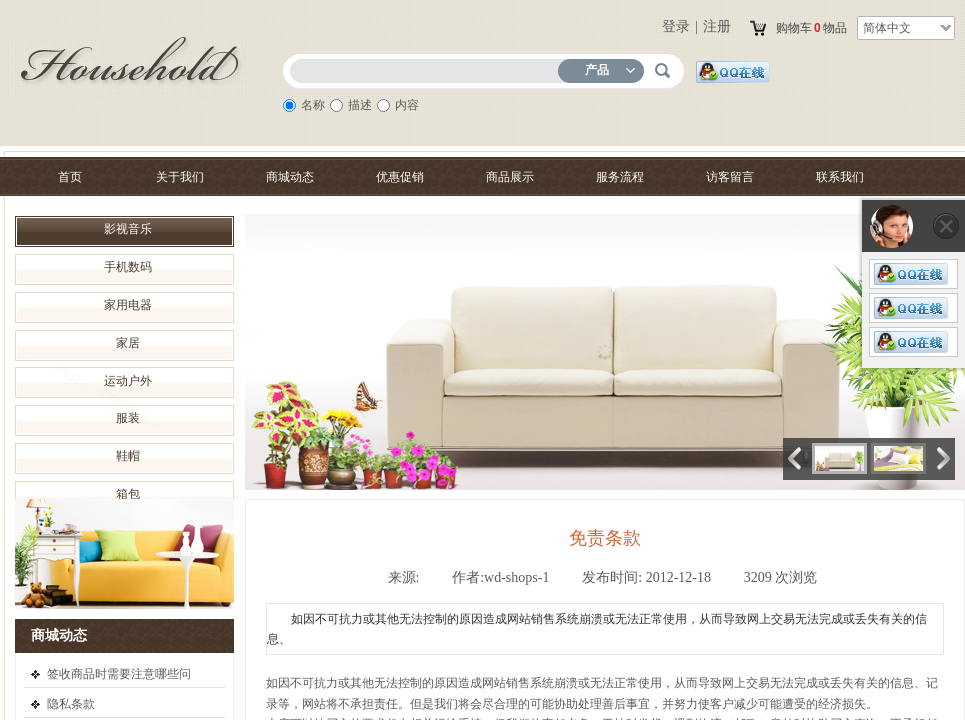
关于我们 (180, 177)
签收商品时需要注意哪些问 (119, 674)
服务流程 (620, 177)
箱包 (128, 494)
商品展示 (510, 177)
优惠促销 (400, 177)
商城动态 (290, 177)
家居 (128, 343)
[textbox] (428, 67)
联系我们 (840, 177)
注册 (717, 26)
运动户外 (128, 381)
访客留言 (730, 177)
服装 (128, 418)
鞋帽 (128, 456)
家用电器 (128, 305)
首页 (70, 177)
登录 (676, 26)
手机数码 (128, 267)
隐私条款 (71, 704)
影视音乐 (128, 229)
